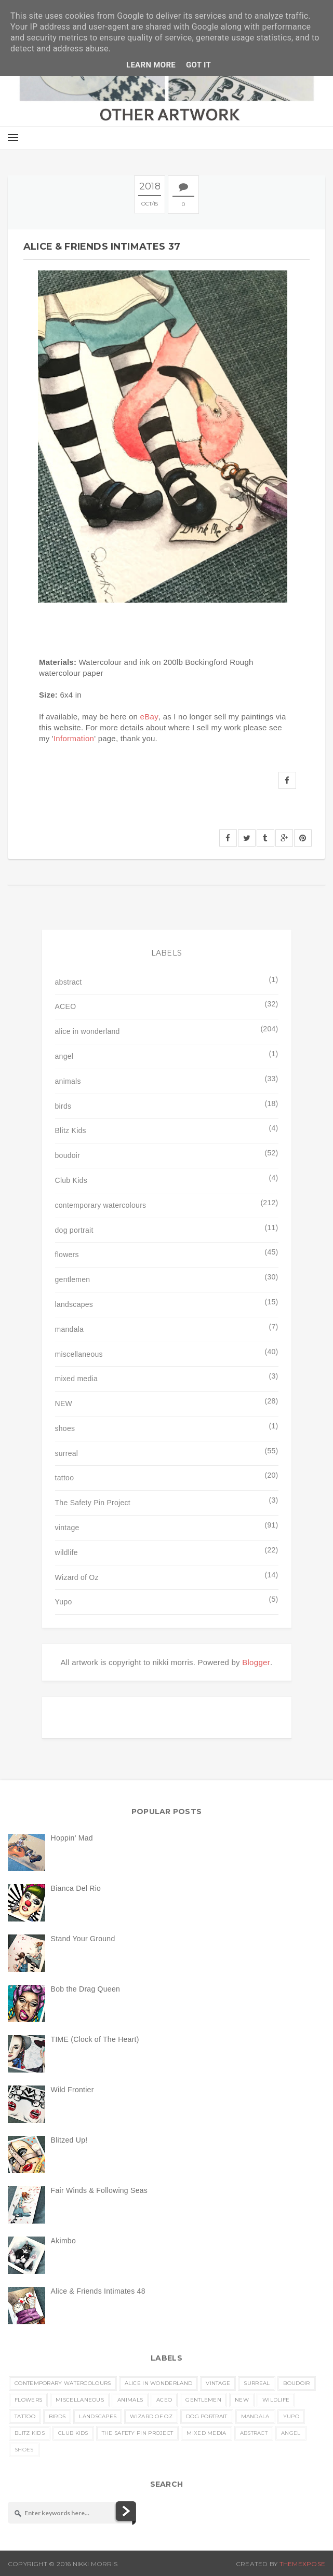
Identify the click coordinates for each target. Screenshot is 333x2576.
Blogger (256, 1662)
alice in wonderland (87, 1031)
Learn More (151, 65)
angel (64, 1056)
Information (74, 738)
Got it (198, 65)
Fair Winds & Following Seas (99, 2190)
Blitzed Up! (69, 2140)
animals (68, 1081)
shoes (65, 1428)
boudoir (68, 1155)
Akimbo (63, 2241)
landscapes (74, 1304)
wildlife (66, 1552)
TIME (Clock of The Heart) (95, 2039)
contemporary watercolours (100, 1205)
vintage (67, 1527)
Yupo (63, 1602)
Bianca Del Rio (76, 1888)
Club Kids (71, 1180)
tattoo (64, 1478)
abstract (68, 982)
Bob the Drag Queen (85, 1989)
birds (63, 1106)
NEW (64, 1403)
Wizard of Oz (77, 1577)
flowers (67, 1254)
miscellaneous (79, 1354)
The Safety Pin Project (92, 1502)
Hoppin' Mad (72, 1838)
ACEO (65, 1006)
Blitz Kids (70, 1130)
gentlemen (72, 1279)
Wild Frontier (72, 2090)
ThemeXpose (302, 2564)
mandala (69, 1329)
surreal (66, 1453)
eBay (149, 716)
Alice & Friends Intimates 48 (98, 2291)
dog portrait (74, 1230)
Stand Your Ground (83, 1938)
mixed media (76, 1378)
